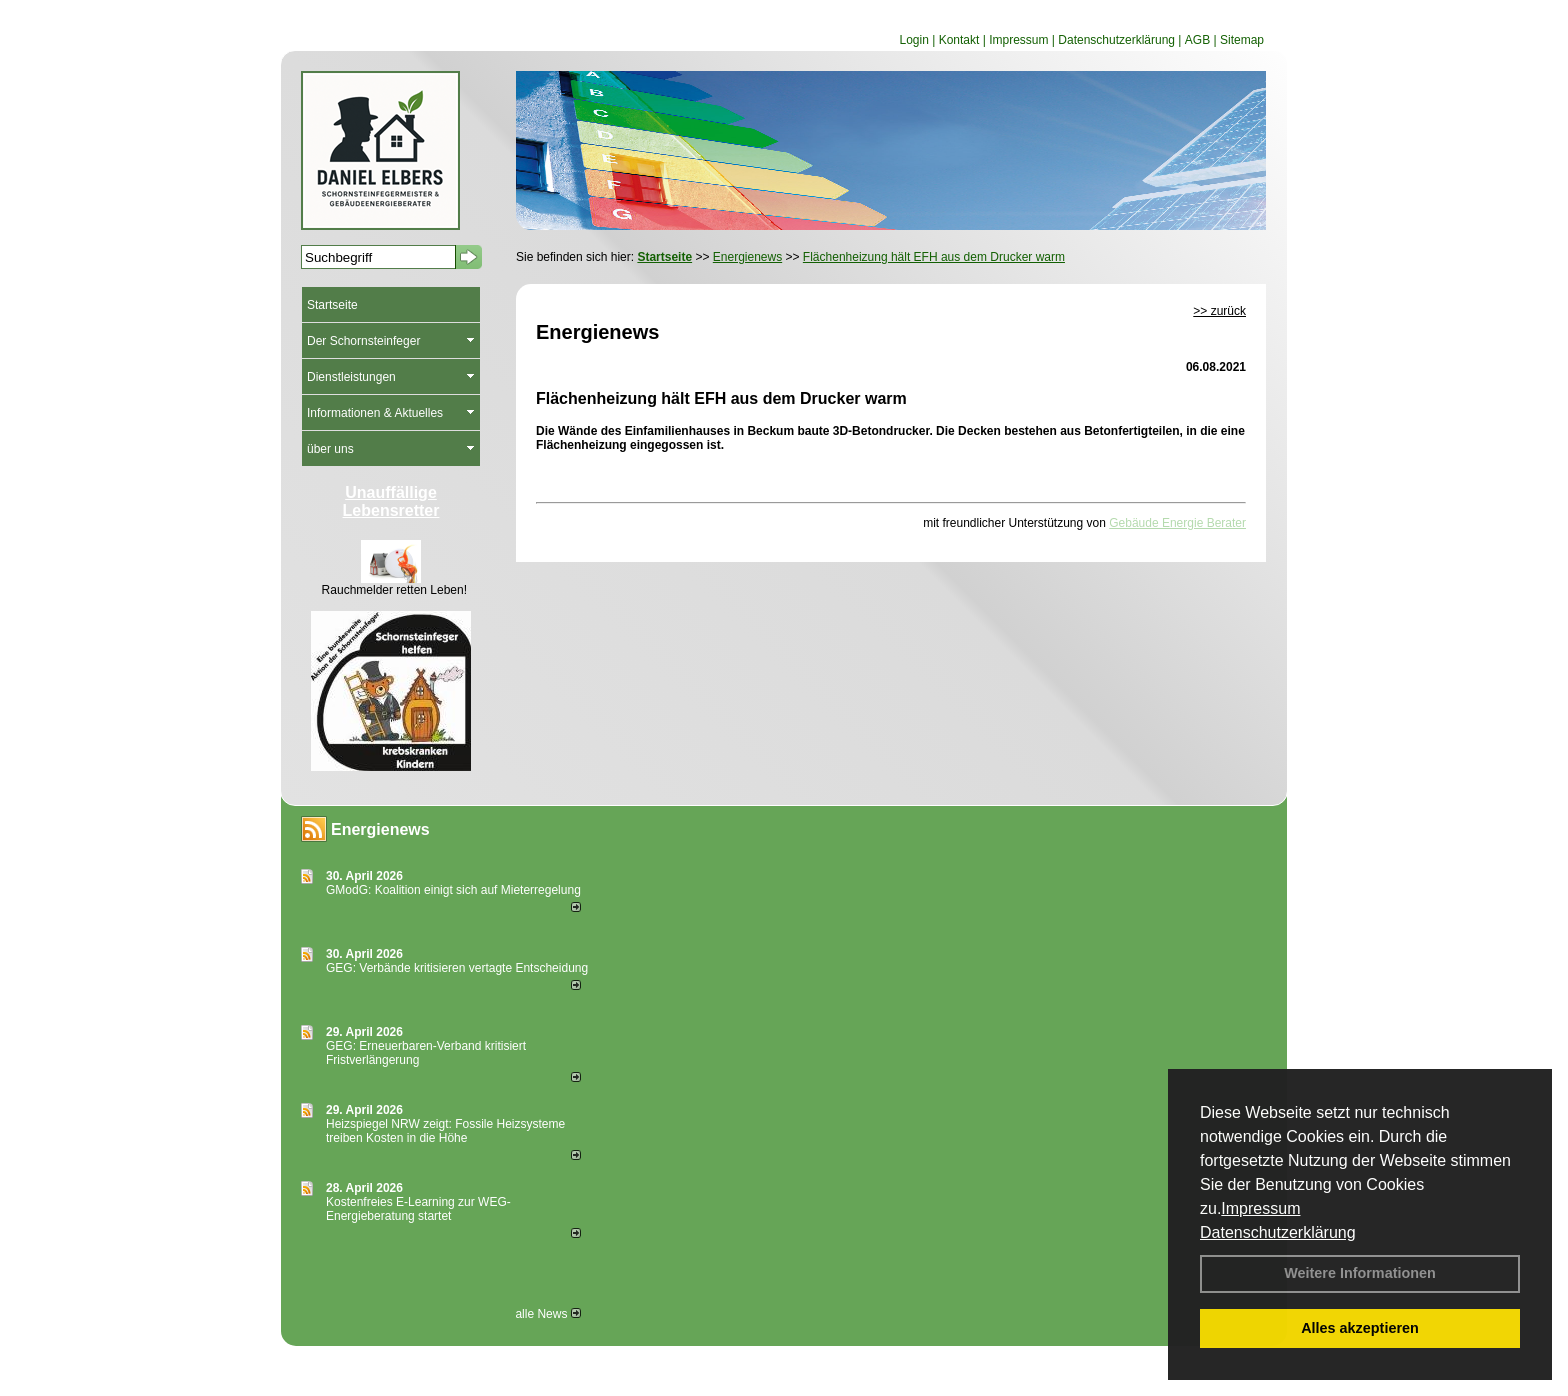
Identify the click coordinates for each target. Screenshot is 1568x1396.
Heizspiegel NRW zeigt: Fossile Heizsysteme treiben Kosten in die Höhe (445, 1131)
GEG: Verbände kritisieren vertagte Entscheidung (457, 968)
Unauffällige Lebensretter (391, 501)
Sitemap (1242, 40)
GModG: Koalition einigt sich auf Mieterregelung (453, 890)
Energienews (380, 829)
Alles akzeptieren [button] (1360, 1328)
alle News (547, 1314)
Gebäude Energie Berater (1177, 523)
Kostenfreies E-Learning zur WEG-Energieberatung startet (418, 1209)
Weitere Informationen (1360, 1273)
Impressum (1260, 1208)
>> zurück (1219, 311)
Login (913, 40)
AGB (1197, 40)
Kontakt (959, 40)
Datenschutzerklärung (1278, 1232)
